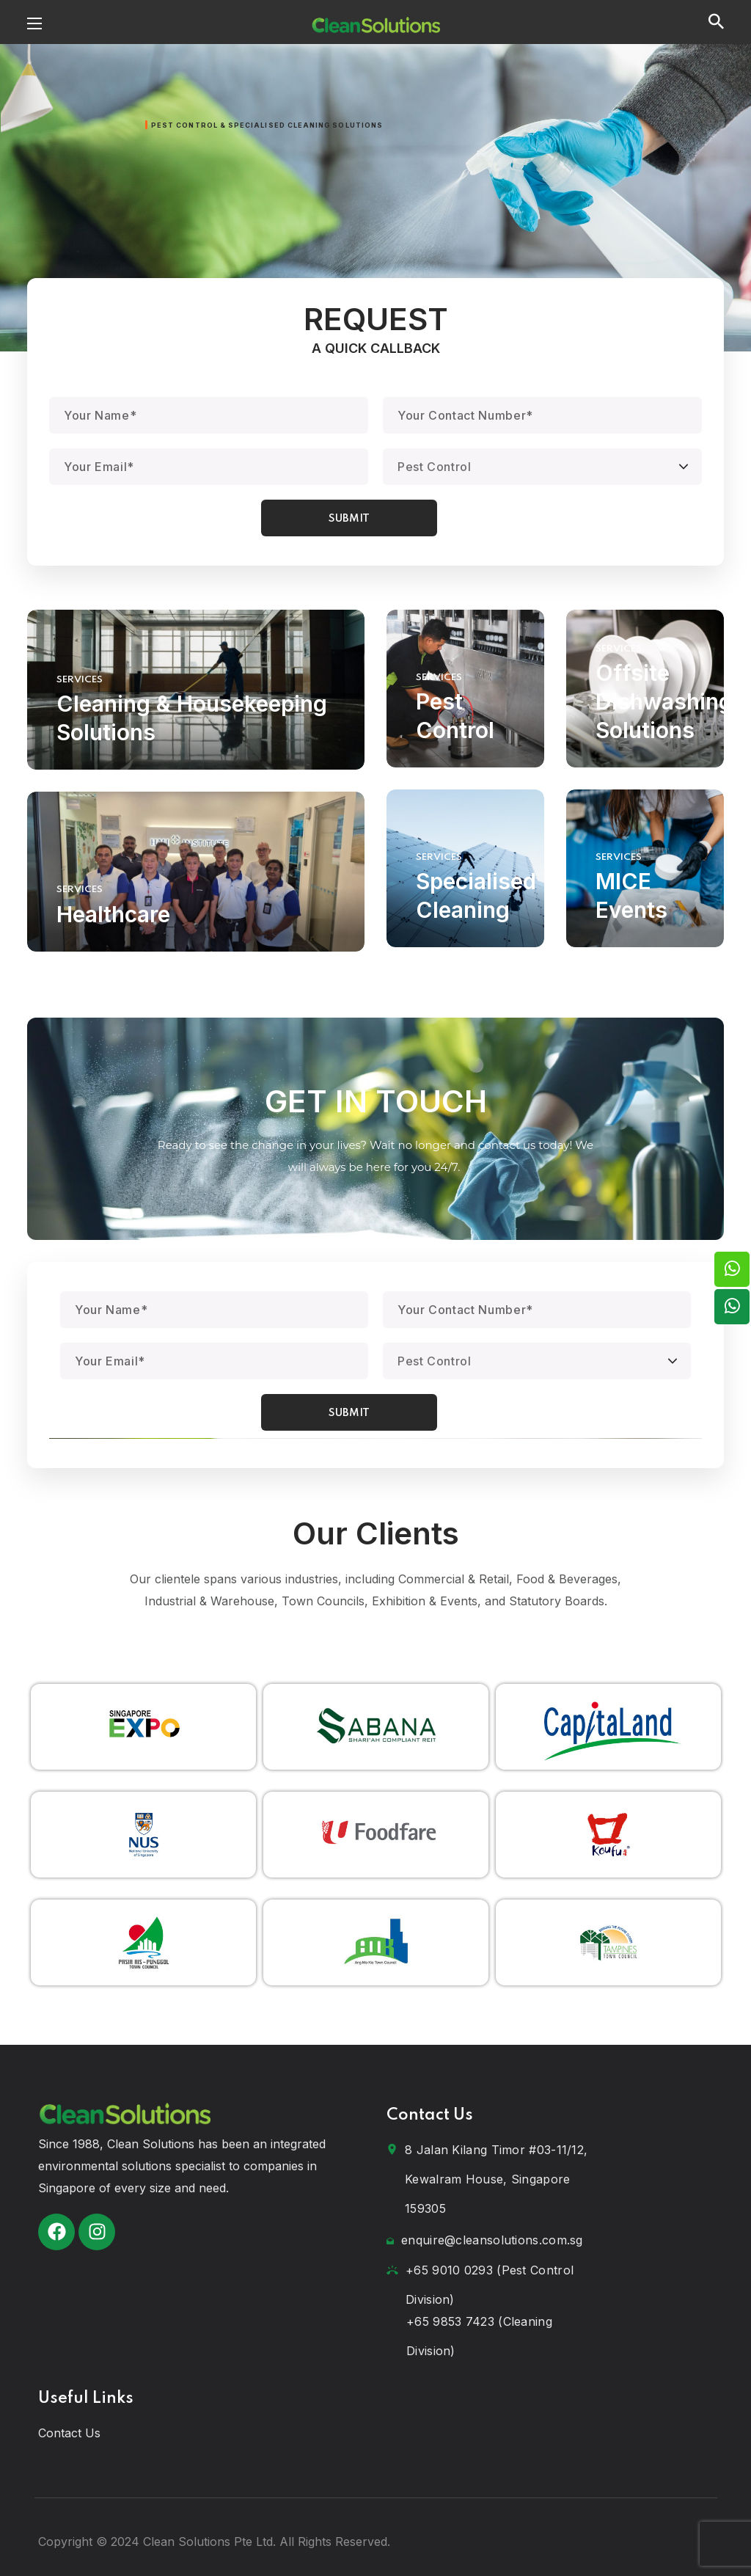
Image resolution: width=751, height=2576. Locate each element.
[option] (143, 1727)
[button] (716, 22)
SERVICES (79, 680)
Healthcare (113, 914)
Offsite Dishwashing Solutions (664, 701)
